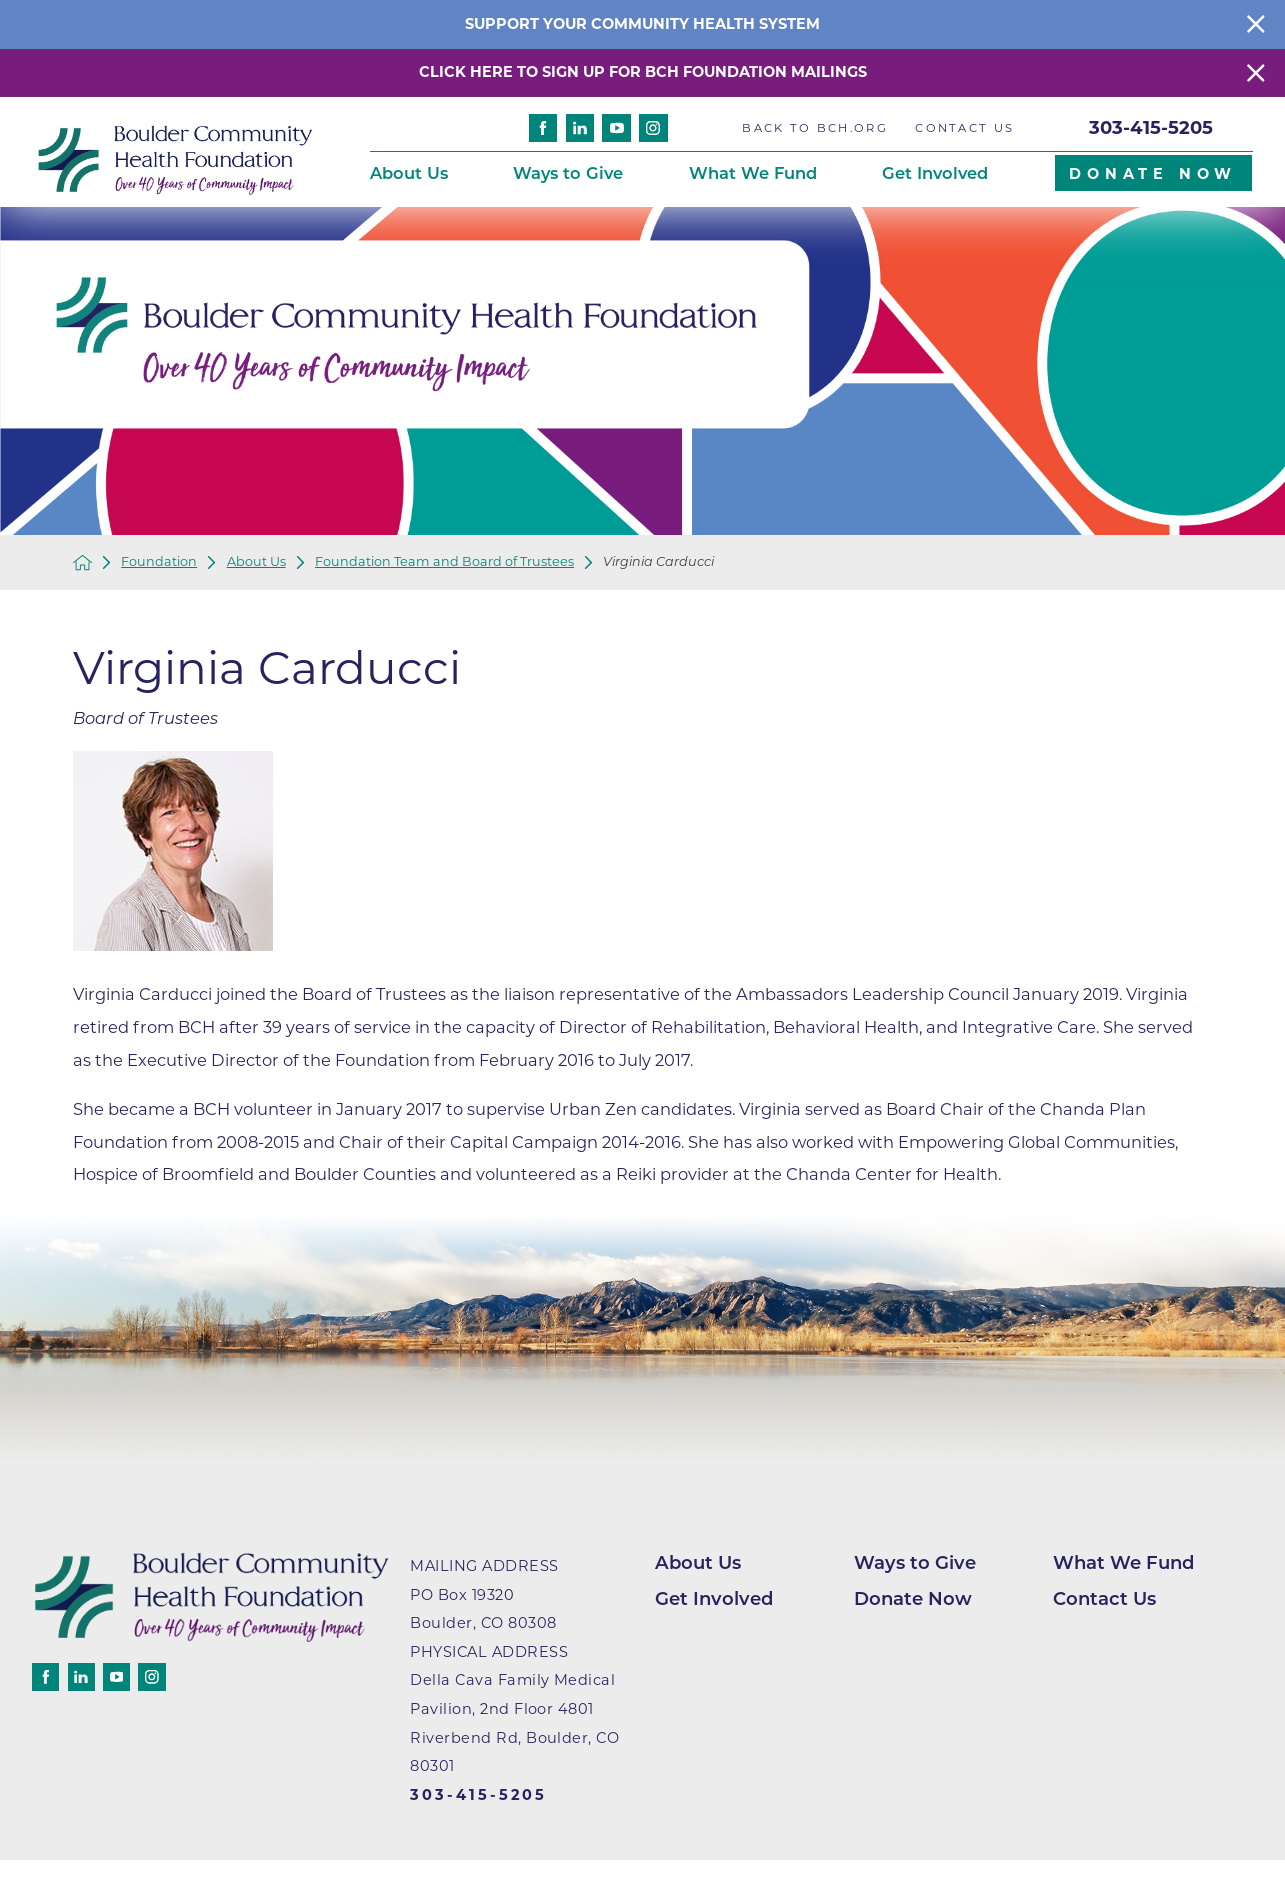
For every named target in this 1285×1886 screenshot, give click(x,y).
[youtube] (616, 128)
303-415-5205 (1151, 127)
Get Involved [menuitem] (935, 173)
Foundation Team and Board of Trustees (444, 562)
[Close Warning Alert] (1256, 73)
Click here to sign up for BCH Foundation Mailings (643, 72)
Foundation (159, 562)
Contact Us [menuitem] (964, 128)
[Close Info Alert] (1256, 25)
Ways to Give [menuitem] (568, 173)
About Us (256, 562)
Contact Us (1104, 1598)
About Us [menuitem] (409, 173)
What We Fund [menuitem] (753, 173)
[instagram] (653, 128)
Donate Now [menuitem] (1153, 174)
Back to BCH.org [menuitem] (814, 128)
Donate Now (913, 1598)
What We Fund (1123, 1562)
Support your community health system (642, 24)
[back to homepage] (82, 562)
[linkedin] (580, 128)
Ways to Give (915, 1562)
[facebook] (543, 128)
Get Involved (714, 1598)
